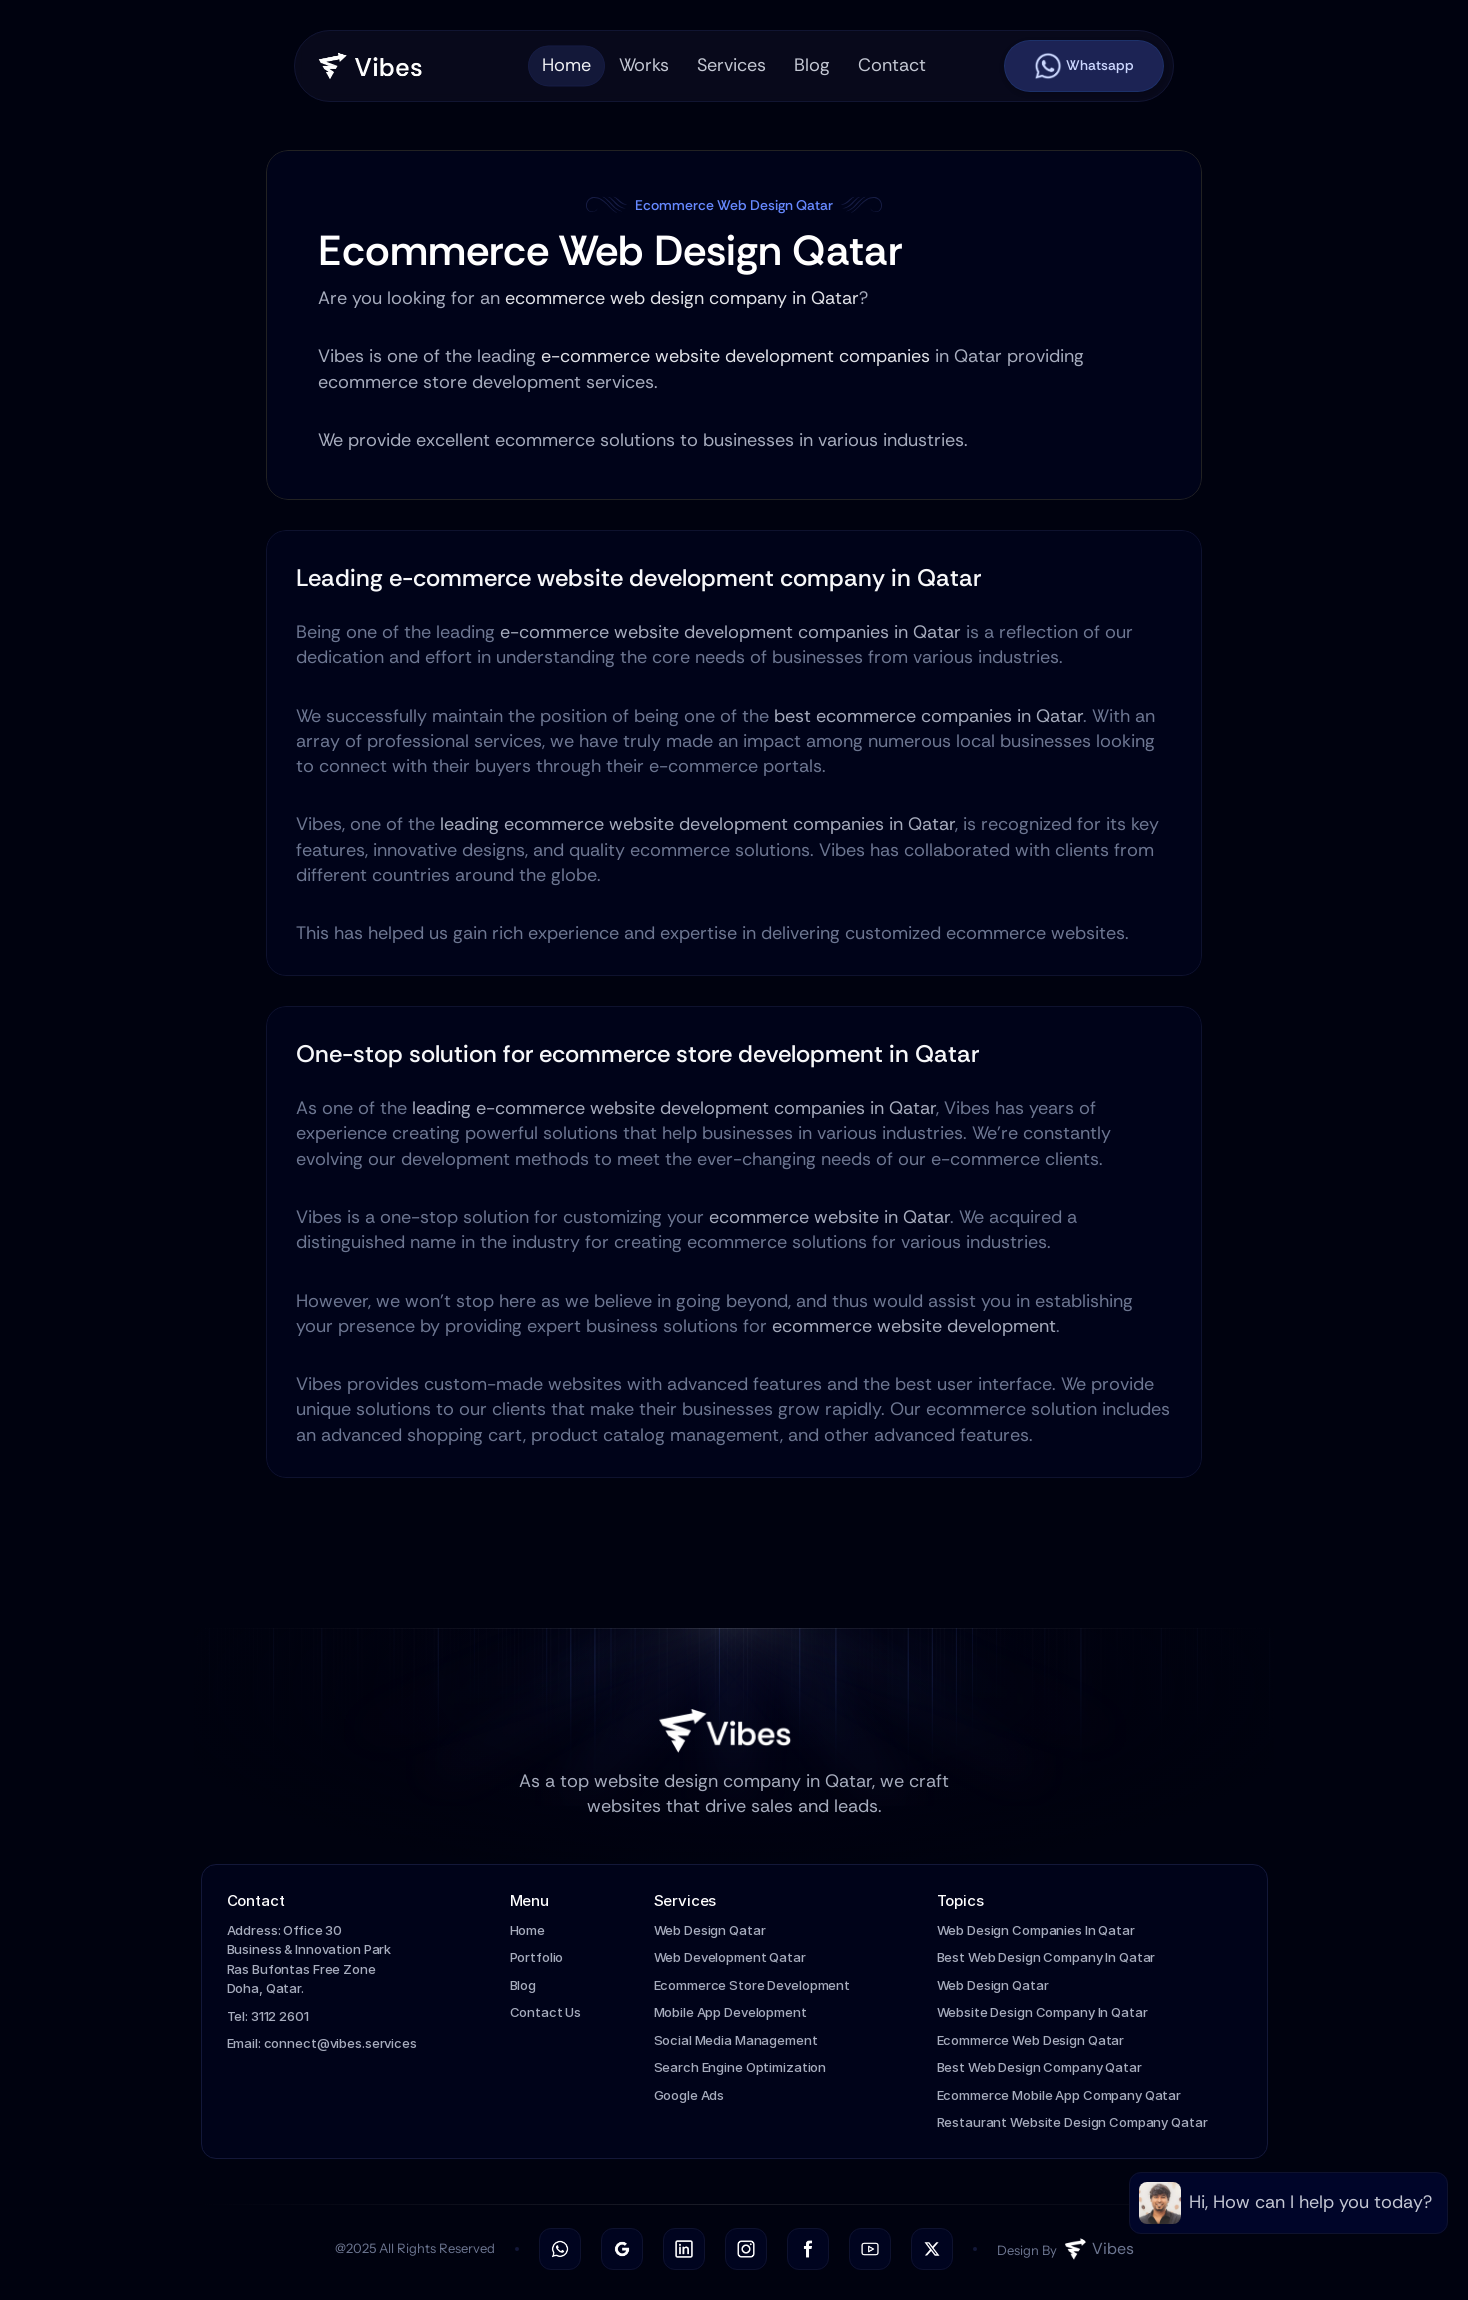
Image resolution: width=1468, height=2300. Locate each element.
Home (527, 1930)
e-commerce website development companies (735, 357)
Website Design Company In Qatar (1042, 2012)
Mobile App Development (730, 2012)
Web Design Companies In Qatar (1036, 1930)
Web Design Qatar (710, 1930)
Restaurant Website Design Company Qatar (1072, 2122)
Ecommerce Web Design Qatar (1031, 2040)
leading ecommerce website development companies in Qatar (697, 824)
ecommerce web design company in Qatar (682, 298)
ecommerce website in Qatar (829, 1217)
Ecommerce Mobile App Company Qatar (1059, 2095)
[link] (1288, 2203)
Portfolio (537, 1957)
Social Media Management (736, 2040)
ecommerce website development (914, 1326)
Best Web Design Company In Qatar (1046, 1957)
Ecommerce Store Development (752, 1985)
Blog (523, 1985)
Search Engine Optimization (740, 2067)
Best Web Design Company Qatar (1039, 2067)
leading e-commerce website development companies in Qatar (674, 1108)
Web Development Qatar (730, 1957)
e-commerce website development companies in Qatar (730, 632)
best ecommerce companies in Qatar (928, 716)
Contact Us (546, 2012)
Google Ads (689, 2095)
